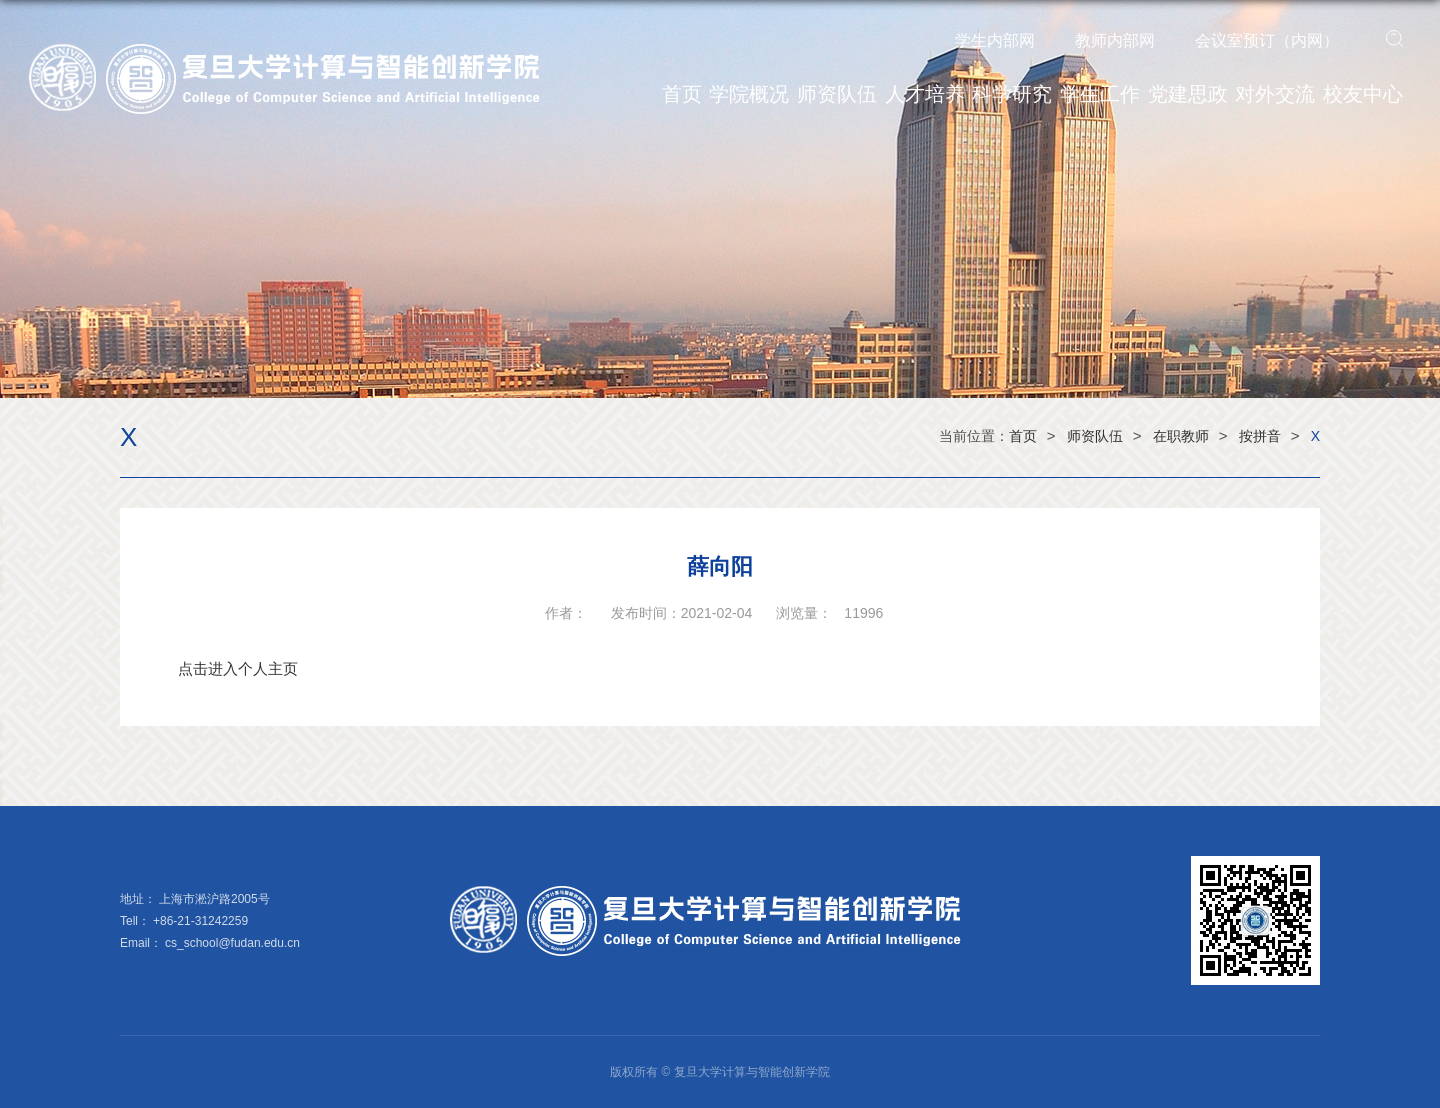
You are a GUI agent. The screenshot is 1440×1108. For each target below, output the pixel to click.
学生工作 (1100, 94)
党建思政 (1188, 94)
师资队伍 (837, 94)
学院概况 (749, 94)
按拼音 (1260, 436)
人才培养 (925, 94)
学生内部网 (995, 40)
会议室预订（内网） (1267, 40)
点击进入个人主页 (238, 668)
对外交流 (1275, 94)
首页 (682, 94)
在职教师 (1181, 436)
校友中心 (1363, 94)
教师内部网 (1115, 40)
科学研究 (1012, 94)
